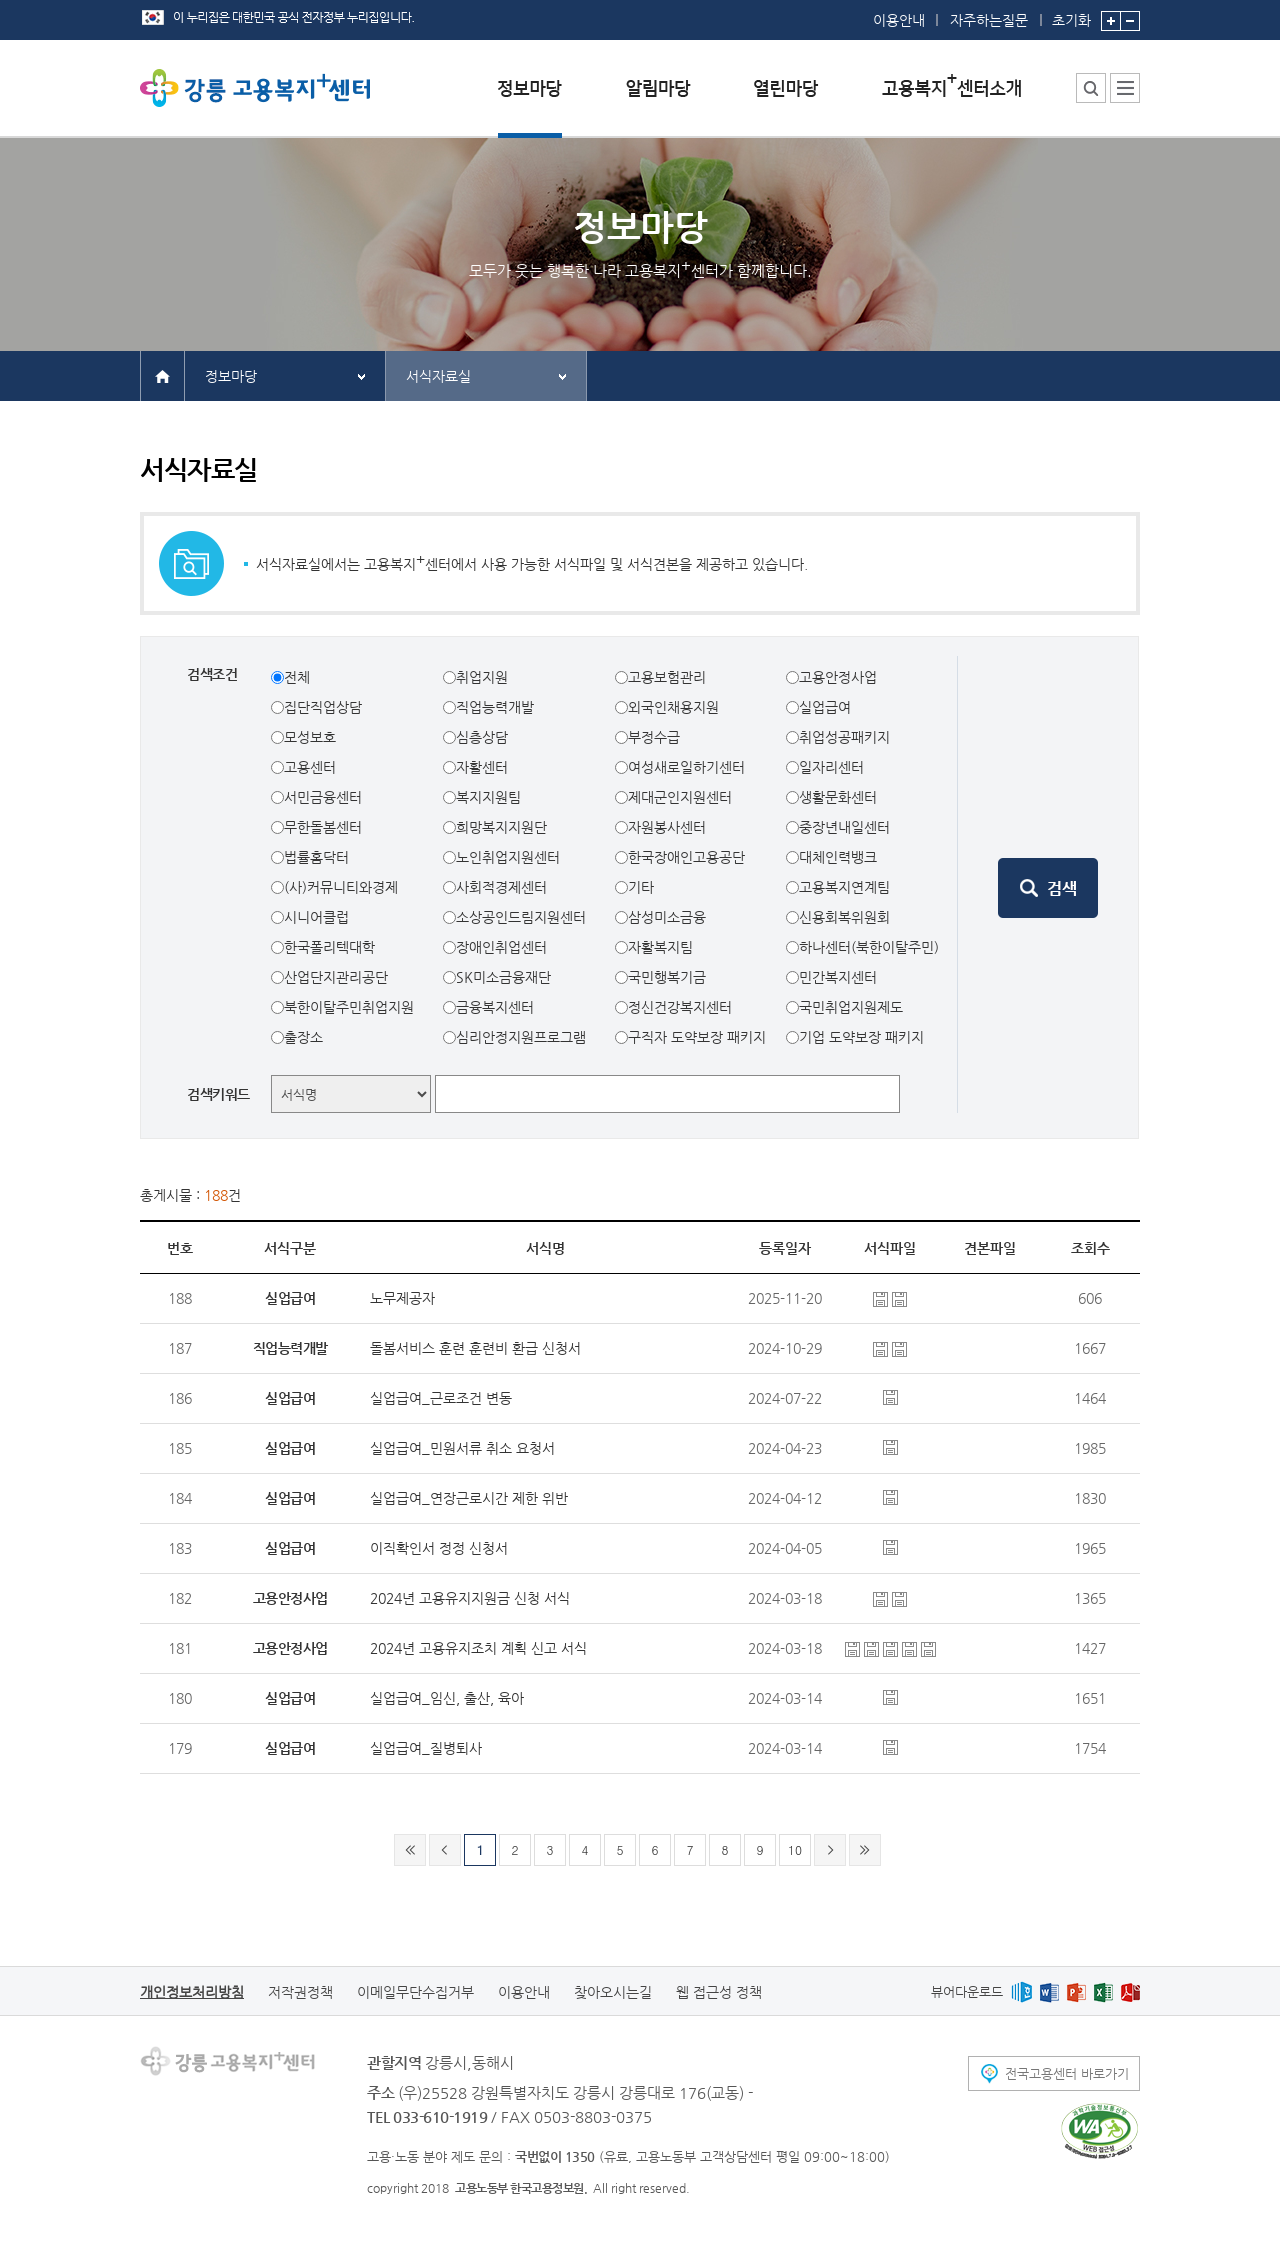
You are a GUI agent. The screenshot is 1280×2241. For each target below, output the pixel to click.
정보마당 (231, 376)
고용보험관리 (667, 677)
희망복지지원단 (501, 827)
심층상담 (482, 737)
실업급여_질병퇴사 (426, 1748)
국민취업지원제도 (851, 1007)
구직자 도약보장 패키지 (697, 1037)
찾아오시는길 (613, 1992)
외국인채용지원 (673, 707)
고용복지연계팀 (844, 887)
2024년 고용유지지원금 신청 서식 (470, 1598)
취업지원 (482, 677)
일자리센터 (831, 767)
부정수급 (654, 737)
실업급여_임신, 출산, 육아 (447, 1698)
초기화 (1071, 14)
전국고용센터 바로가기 (1067, 2073)
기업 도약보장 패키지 (861, 1037)
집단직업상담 (323, 707)
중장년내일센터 (844, 827)
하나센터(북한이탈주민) (869, 947)
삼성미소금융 (667, 917)
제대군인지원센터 (680, 797)
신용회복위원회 (844, 917)
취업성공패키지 (844, 737)
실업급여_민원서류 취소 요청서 (462, 1448)
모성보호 (310, 737)
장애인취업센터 (501, 947)
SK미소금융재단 (503, 977)
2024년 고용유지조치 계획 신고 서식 (478, 1648)
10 (795, 1849)
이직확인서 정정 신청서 (439, 1548)
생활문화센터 (838, 797)
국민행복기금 (667, 977)
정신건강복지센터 (680, 1007)
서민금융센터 (323, 797)
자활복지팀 (660, 947)
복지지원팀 (488, 797)
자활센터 (482, 767)
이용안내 (899, 20)
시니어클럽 (316, 917)
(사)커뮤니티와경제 (341, 887)
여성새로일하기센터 (686, 767)
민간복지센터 (838, 977)
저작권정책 (300, 1992)
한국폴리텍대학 (329, 947)
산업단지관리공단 (336, 977)
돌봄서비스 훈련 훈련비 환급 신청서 (475, 1348)
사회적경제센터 (501, 887)
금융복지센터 (495, 1007)
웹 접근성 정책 (719, 1992)
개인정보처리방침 (192, 1992)
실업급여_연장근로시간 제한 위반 (469, 1498)
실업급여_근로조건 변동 (441, 1398)
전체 (297, 677)
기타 (641, 887)
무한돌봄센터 (323, 827)
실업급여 (825, 707)
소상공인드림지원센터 (521, 917)
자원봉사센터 (667, 827)
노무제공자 (402, 1298)
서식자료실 (438, 376)
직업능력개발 (495, 707)
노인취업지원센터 (508, 857)
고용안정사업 (838, 677)
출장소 (303, 1037)
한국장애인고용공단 (686, 857)
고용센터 (310, 767)
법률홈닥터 (316, 857)
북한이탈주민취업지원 (349, 1007)
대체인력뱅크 (838, 857)
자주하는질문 (989, 20)
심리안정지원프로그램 (521, 1037)
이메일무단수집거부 (415, 1992)
